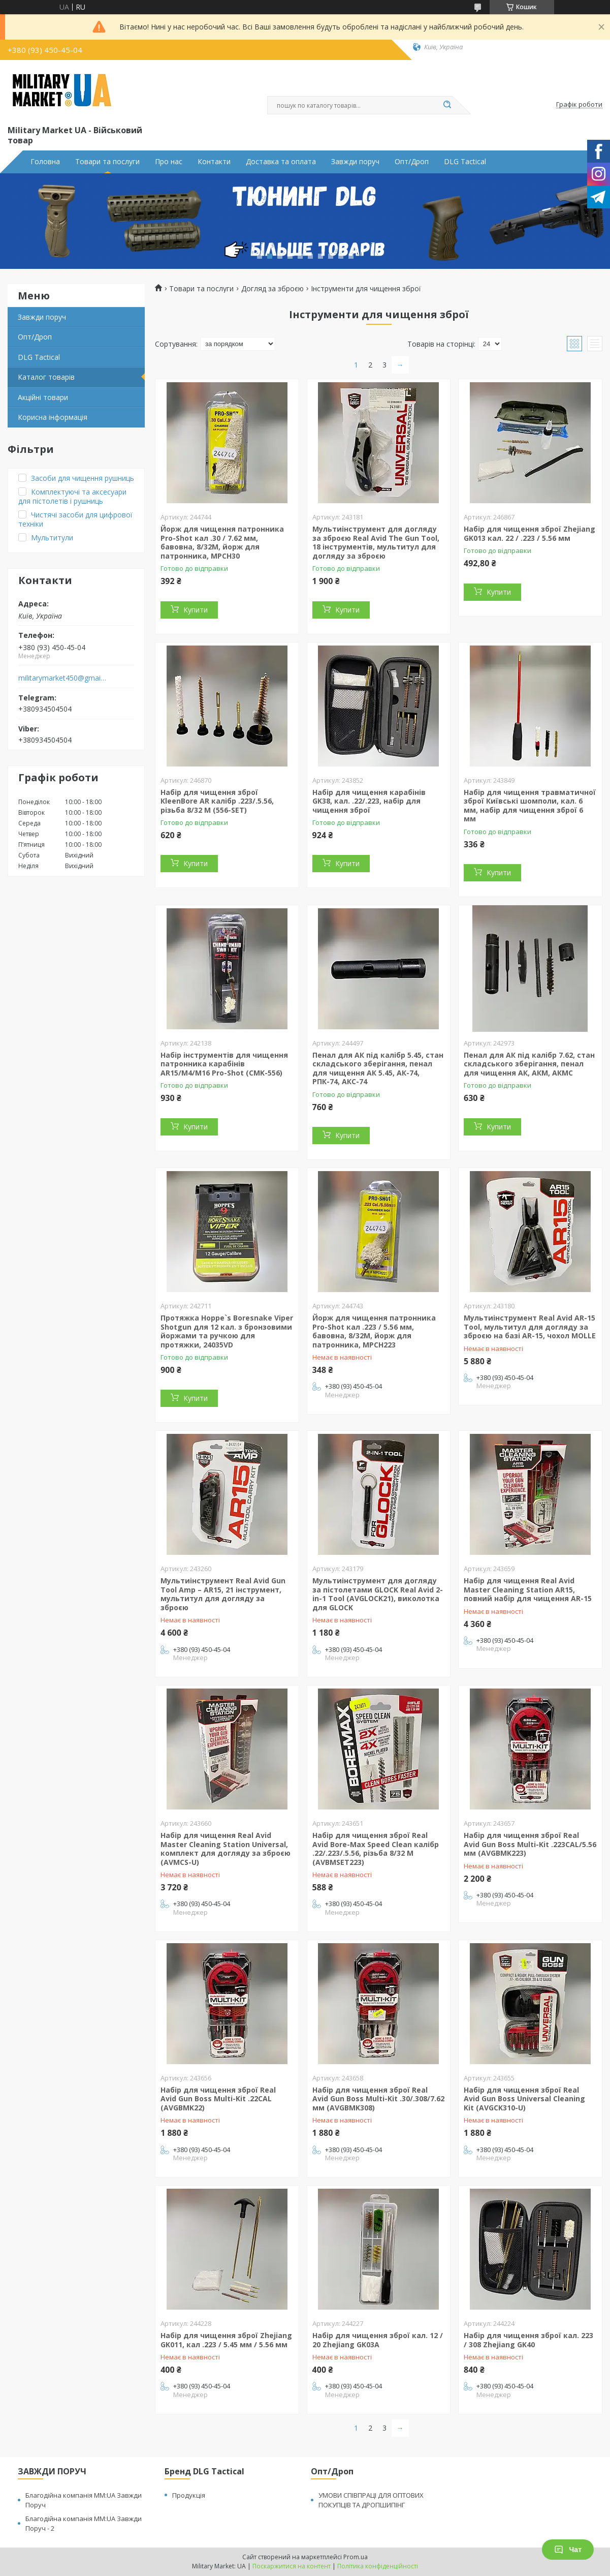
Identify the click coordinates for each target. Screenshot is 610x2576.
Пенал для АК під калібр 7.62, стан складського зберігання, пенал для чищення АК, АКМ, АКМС (529, 1064)
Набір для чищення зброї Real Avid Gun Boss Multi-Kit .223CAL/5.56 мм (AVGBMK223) (530, 1844)
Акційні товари (43, 397)
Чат (568, 2549)
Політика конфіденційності (377, 2566)
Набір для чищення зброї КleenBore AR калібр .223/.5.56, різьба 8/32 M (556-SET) (217, 801)
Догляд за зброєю (272, 288)
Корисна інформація (52, 417)
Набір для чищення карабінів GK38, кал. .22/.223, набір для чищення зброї (369, 801)
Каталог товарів (46, 377)
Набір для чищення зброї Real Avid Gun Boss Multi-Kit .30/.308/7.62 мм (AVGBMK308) (378, 2098)
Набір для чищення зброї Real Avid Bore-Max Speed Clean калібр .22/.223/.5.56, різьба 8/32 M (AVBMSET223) (375, 1848)
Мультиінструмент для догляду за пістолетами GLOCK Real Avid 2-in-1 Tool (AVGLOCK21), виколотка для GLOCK (377, 1594)
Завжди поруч (355, 161)
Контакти (214, 161)
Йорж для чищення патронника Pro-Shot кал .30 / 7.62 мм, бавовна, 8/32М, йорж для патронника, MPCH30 (222, 542)
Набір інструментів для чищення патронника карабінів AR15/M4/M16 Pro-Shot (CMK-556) (224, 1064)
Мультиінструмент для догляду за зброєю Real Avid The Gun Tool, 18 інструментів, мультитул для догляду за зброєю (375, 542)
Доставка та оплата (281, 161)
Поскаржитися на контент (291, 2566)
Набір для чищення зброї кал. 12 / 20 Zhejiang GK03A (377, 2339)
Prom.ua (355, 2557)
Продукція (188, 2495)
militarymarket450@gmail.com (62, 678)
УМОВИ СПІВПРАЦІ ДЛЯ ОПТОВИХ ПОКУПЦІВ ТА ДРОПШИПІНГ (371, 2500)
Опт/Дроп (412, 161)
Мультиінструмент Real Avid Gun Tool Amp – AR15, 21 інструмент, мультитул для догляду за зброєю (222, 1594)
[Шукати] (447, 105)
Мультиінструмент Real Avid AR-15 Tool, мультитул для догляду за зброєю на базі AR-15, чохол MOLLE (530, 1326)
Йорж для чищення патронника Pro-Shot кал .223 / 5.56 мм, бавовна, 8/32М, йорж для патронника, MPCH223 (374, 1331)
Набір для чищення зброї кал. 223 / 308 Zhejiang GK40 (528, 2339)
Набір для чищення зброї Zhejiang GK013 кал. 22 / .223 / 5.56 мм (529, 533)
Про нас (168, 161)
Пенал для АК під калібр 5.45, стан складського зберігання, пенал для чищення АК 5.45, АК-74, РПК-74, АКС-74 (377, 1068)
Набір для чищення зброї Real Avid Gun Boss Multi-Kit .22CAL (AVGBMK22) (218, 2098)
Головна (45, 161)
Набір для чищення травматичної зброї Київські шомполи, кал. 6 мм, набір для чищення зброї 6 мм (530, 805)
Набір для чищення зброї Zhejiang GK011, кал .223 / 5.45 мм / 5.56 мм (226, 2339)
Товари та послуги (107, 161)
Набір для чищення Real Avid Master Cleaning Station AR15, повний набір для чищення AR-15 (528, 1589)
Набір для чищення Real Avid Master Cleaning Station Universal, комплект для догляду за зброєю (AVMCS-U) (225, 1848)
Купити (195, 610)
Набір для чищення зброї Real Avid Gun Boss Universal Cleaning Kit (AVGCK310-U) (524, 2098)
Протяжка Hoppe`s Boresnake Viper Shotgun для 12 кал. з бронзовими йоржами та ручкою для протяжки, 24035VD (226, 1331)
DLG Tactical (465, 161)
